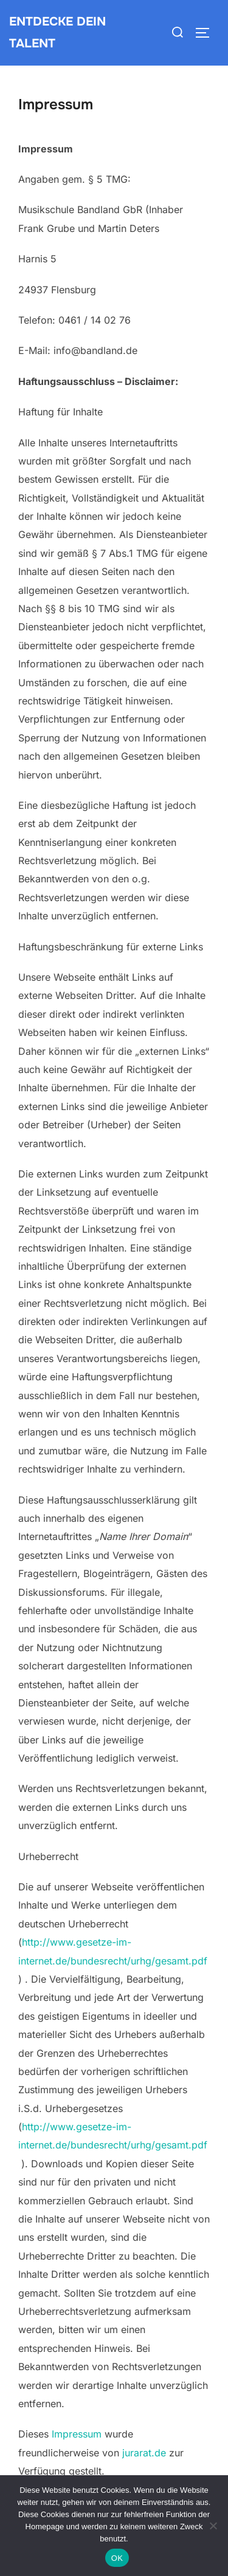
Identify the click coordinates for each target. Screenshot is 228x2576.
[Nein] (213, 2526)
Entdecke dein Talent (57, 32)
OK (117, 2558)
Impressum (77, 2434)
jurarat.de (144, 2453)
